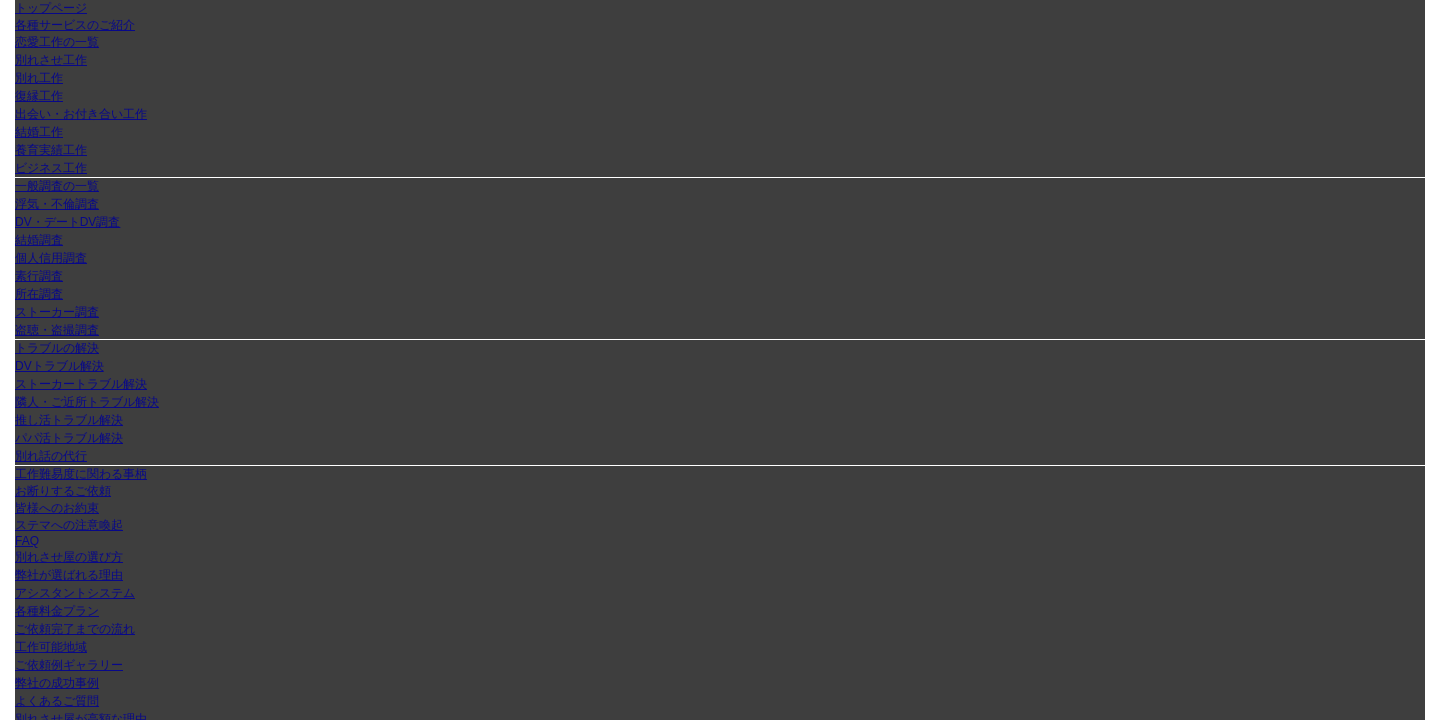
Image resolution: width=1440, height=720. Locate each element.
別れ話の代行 (51, 456)
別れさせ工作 (51, 60)
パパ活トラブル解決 (69, 438)
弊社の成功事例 (57, 683)
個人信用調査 (51, 258)
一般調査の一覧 (57, 186)
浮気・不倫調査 (57, 204)
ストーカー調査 (57, 312)
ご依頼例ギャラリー (69, 665)
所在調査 (39, 294)
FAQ (27, 541)
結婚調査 (39, 240)
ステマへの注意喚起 (69, 525)
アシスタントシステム (75, 593)
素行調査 (39, 276)
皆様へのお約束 (57, 508)
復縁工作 (39, 96)
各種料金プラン (57, 611)
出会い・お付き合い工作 (81, 114)
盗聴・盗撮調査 (57, 330)
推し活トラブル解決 (69, 420)
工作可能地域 (51, 647)
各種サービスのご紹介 (75, 25)
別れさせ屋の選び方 (69, 557)
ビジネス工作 (51, 168)
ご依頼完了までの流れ (75, 629)
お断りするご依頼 (63, 491)
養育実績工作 (51, 150)
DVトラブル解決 (59, 366)
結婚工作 (39, 132)
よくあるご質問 (57, 701)
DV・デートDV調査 (67, 222)
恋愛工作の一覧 (57, 42)
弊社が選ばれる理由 (69, 575)
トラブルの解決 (57, 348)
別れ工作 (39, 78)
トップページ (51, 8)
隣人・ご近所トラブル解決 (87, 402)
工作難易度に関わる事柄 (81, 474)
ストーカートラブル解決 (81, 384)
